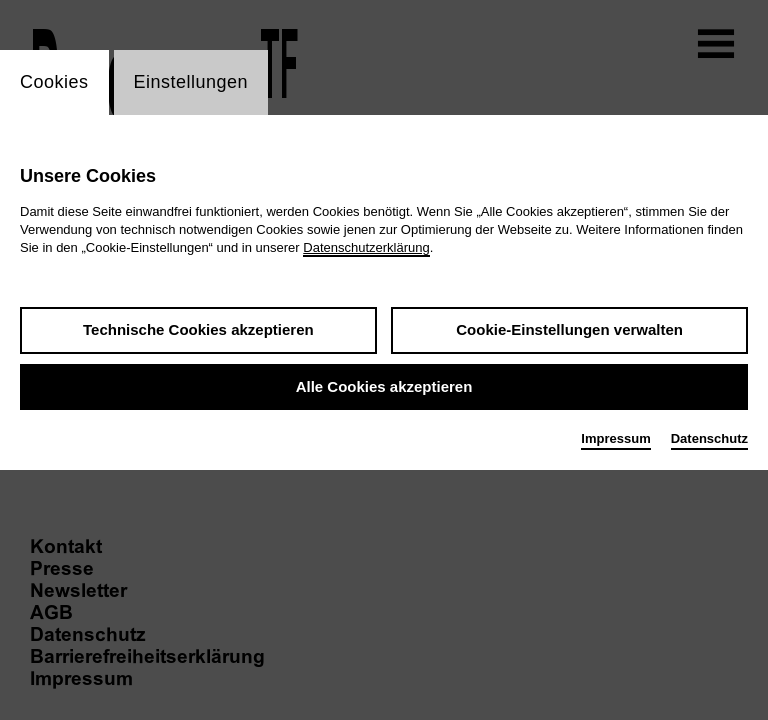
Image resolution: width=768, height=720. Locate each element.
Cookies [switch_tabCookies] (54, 82)
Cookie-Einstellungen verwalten (569, 329)
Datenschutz (709, 438)
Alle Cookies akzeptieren (384, 386)
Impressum (615, 438)
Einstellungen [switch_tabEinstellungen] (191, 82)
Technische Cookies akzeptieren (198, 329)
